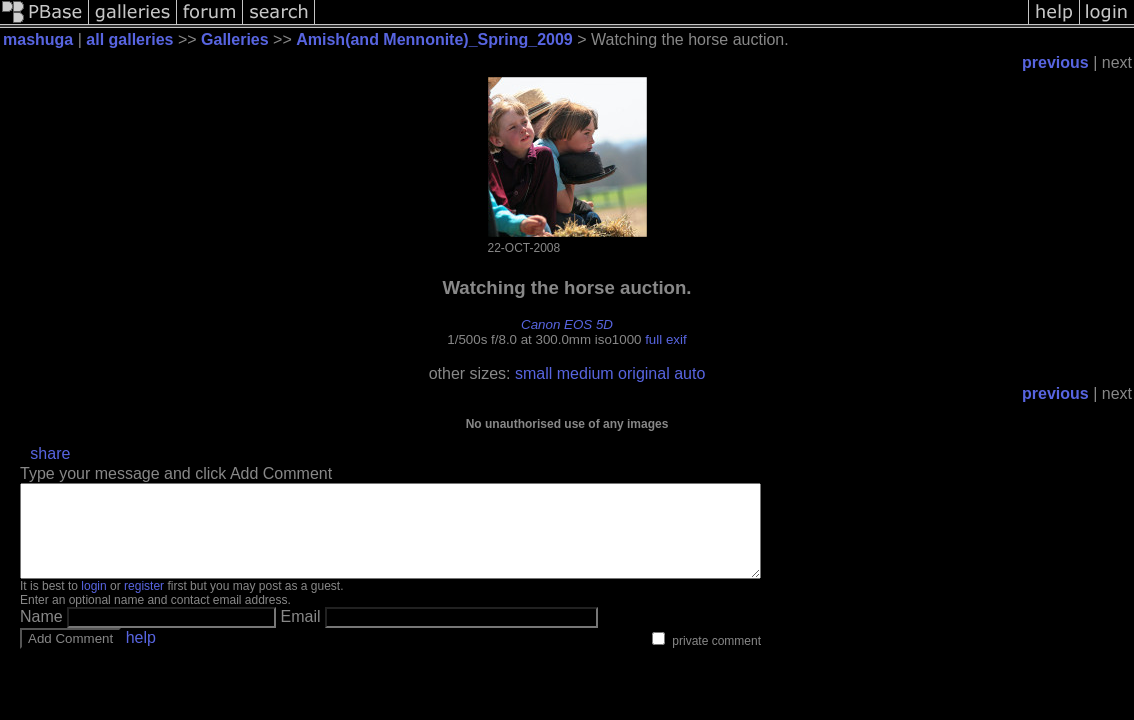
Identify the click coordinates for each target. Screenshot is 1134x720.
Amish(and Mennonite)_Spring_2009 (434, 39)
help (141, 655)
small (533, 373)
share (50, 453)
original (644, 373)
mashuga (38, 39)
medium (585, 373)
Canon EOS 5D (567, 324)
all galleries (129, 39)
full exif (665, 339)
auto (689, 373)
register (144, 604)
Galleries (235, 39)
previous (1055, 62)
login (93, 604)
